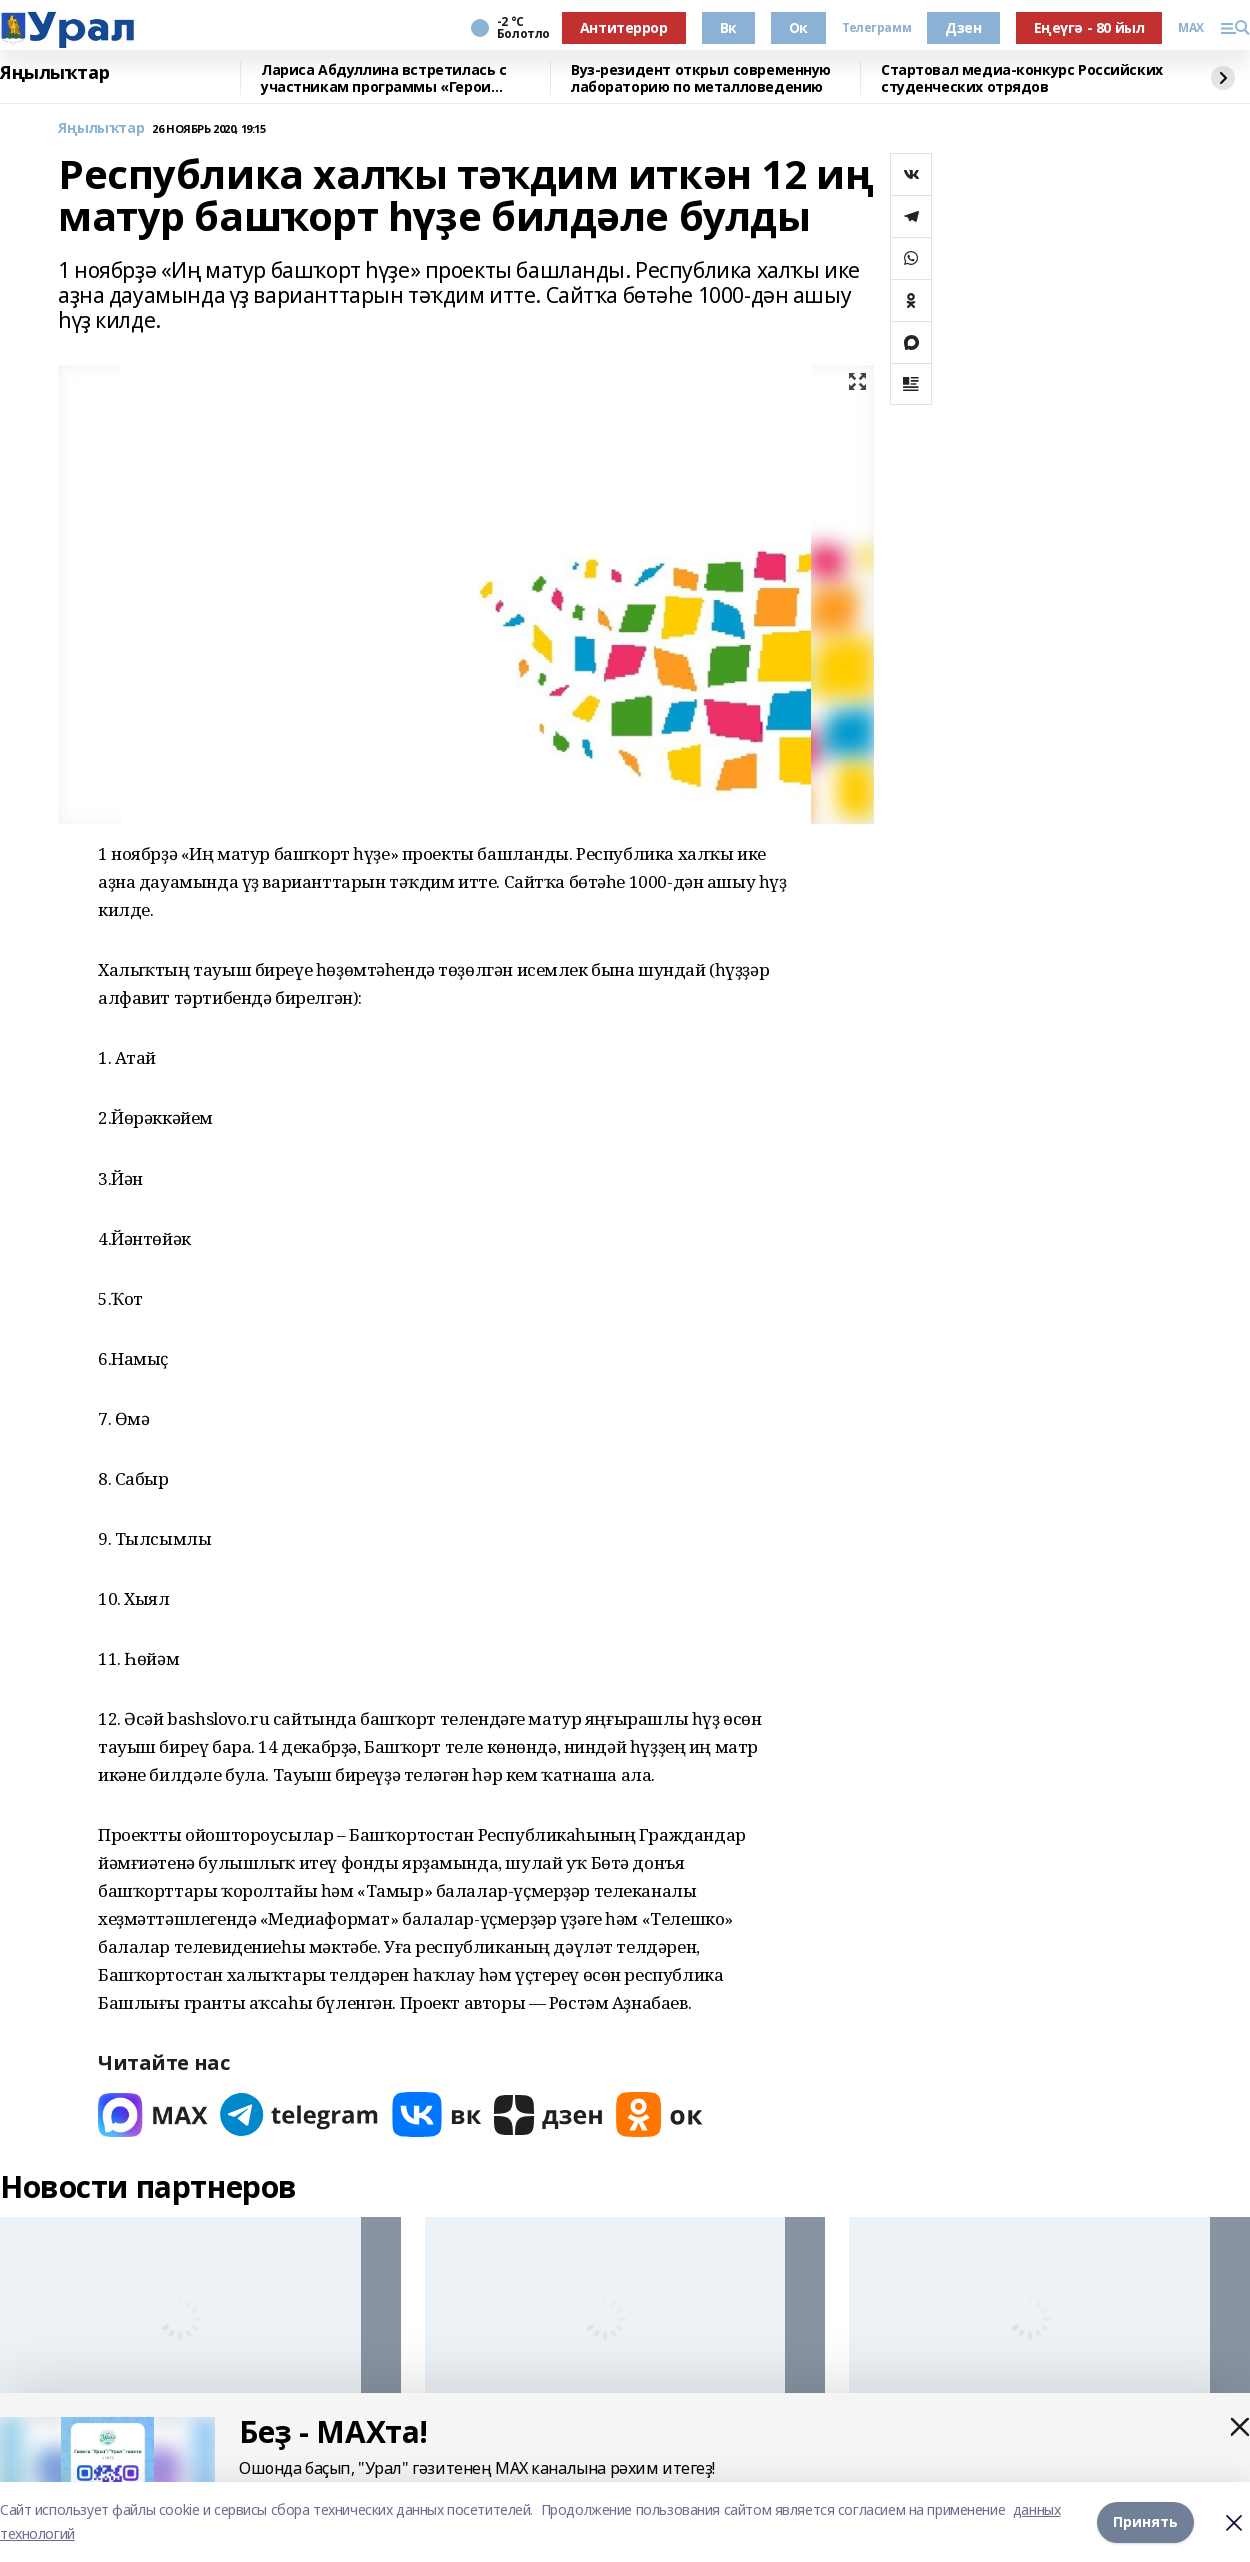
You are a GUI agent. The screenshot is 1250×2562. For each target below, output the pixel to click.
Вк (728, 27)
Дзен (963, 27)
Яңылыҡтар (54, 73)
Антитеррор (624, 27)
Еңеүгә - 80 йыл (1089, 27)
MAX (1191, 28)
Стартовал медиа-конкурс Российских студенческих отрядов (1022, 78)
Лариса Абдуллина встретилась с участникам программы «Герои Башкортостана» (383, 78)
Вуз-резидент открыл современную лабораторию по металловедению (701, 78)
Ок (798, 27)
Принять (1145, 2521)
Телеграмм (876, 28)
